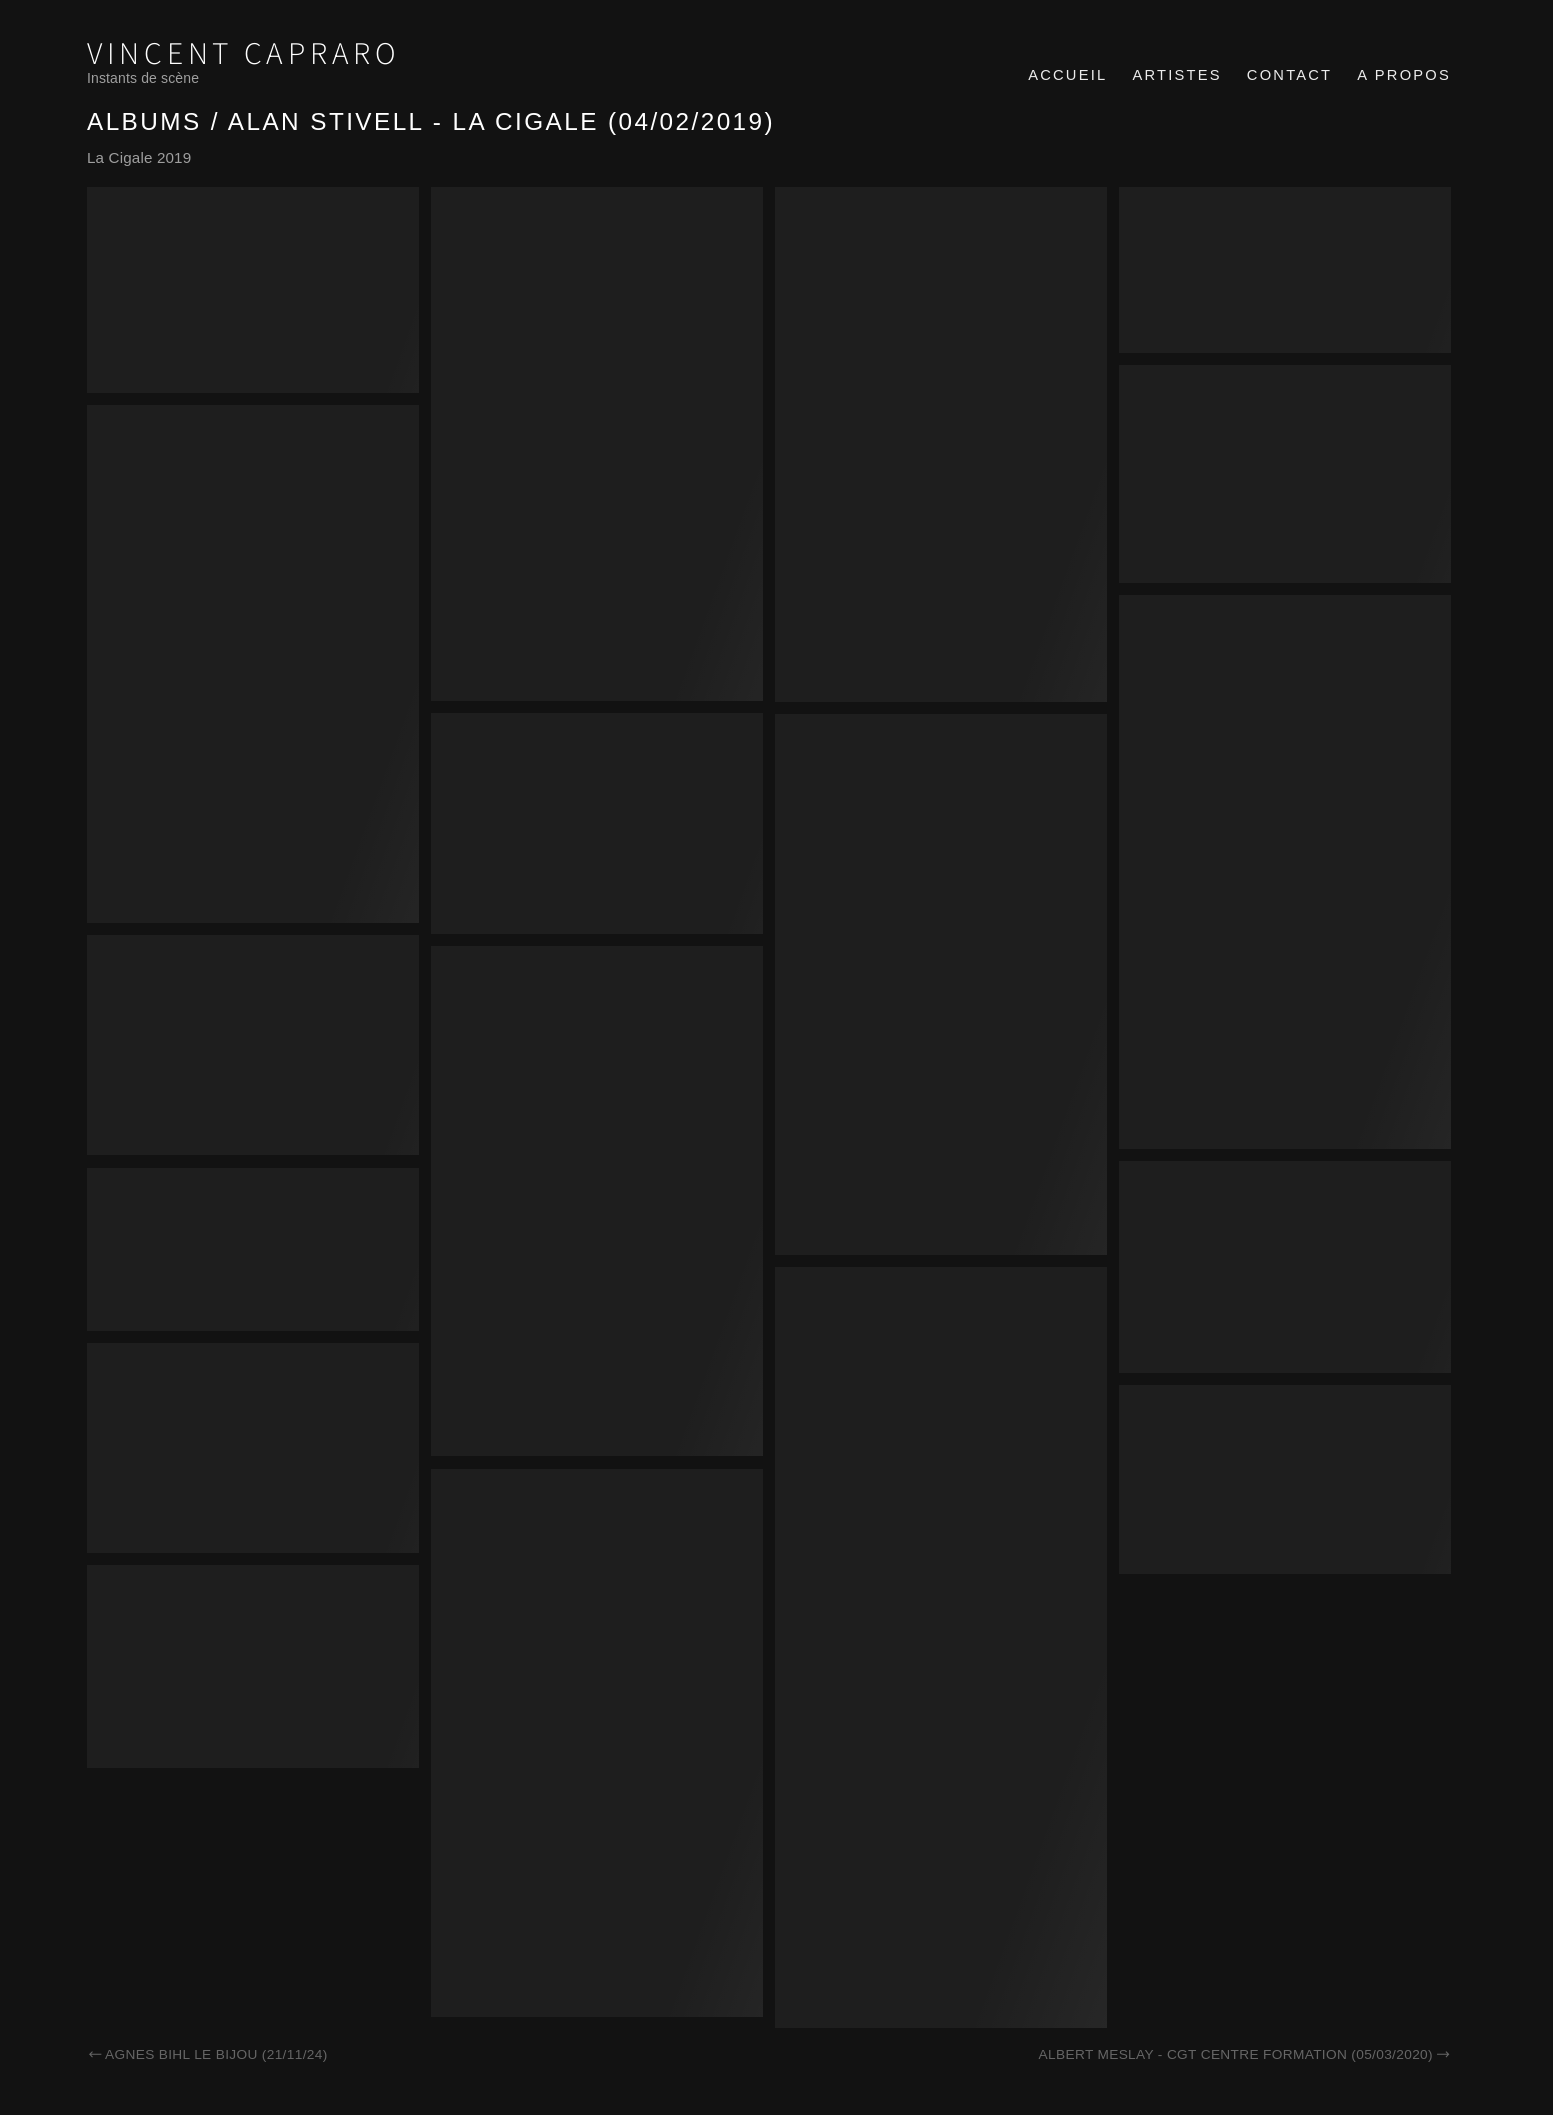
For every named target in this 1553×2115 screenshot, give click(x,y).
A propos (1404, 75)
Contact (1289, 75)
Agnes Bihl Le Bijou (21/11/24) (207, 2054)
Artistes (1176, 75)
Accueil (1067, 75)
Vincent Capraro (244, 54)
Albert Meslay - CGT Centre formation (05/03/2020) (1245, 2054)
